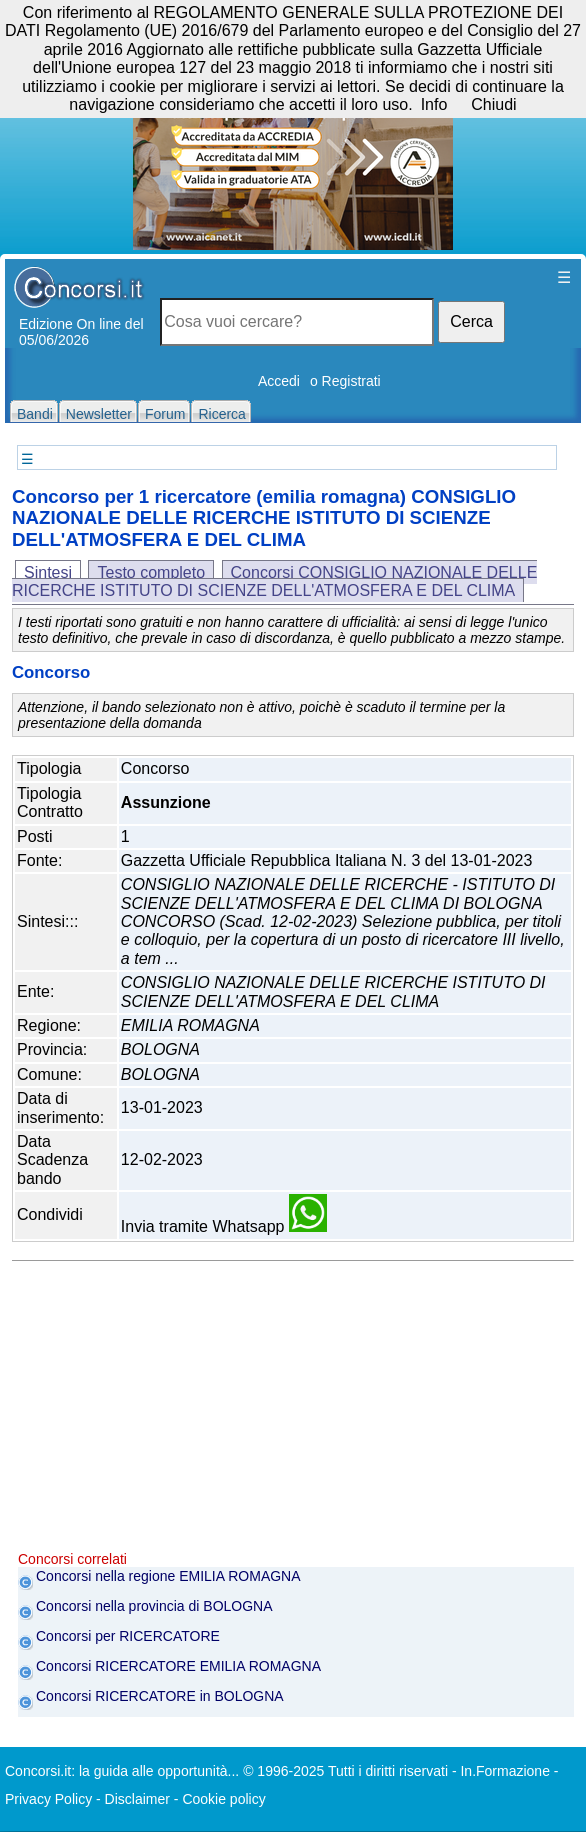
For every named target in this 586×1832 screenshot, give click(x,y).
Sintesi (48, 572)
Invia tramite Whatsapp (224, 1226)
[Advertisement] (296, 1411)
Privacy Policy (48, 1799)
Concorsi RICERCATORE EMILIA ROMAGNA (178, 1666)
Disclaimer (137, 1799)
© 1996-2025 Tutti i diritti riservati (345, 1771)
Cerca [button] (471, 321)
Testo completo (151, 572)
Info (434, 104)
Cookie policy (223, 1799)
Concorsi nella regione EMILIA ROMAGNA (168, 1576)
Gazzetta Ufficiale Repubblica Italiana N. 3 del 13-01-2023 (327, 860)
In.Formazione (504, 1771)
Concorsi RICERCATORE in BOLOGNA (160, 1696)
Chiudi (493, 104)
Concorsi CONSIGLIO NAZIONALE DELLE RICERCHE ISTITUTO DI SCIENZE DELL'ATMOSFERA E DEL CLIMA (274, 581)
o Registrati (345, 381)
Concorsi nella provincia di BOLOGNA (154, 1606)
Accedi (279, 381)
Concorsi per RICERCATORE (128, 1636)
